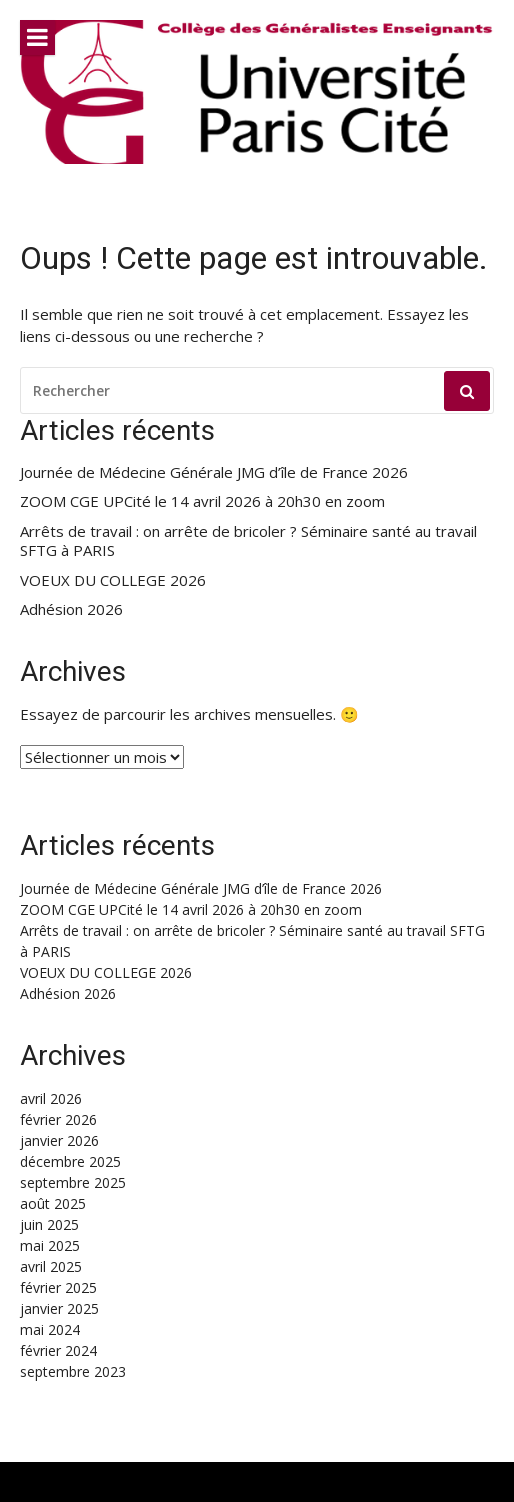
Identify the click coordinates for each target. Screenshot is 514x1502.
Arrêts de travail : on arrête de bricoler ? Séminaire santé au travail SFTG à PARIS (248, 541)
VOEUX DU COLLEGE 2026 (113, 580)
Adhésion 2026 (71, 609)
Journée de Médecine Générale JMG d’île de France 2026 (214, 472)
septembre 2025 (73, 1182)
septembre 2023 (73, 1371)
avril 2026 (51, 1098)
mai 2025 (50, 1245)
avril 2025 (51, 1266)
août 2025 (53, 1203)
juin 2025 (49, 1224)
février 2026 (58, 1119)
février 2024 (58, 1350)
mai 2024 (50, 1329)
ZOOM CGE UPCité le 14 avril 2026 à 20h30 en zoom (202, 501)
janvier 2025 (59, 1308)
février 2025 (58, 1287)
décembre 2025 (70, 1161)
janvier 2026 (59, 1140)
